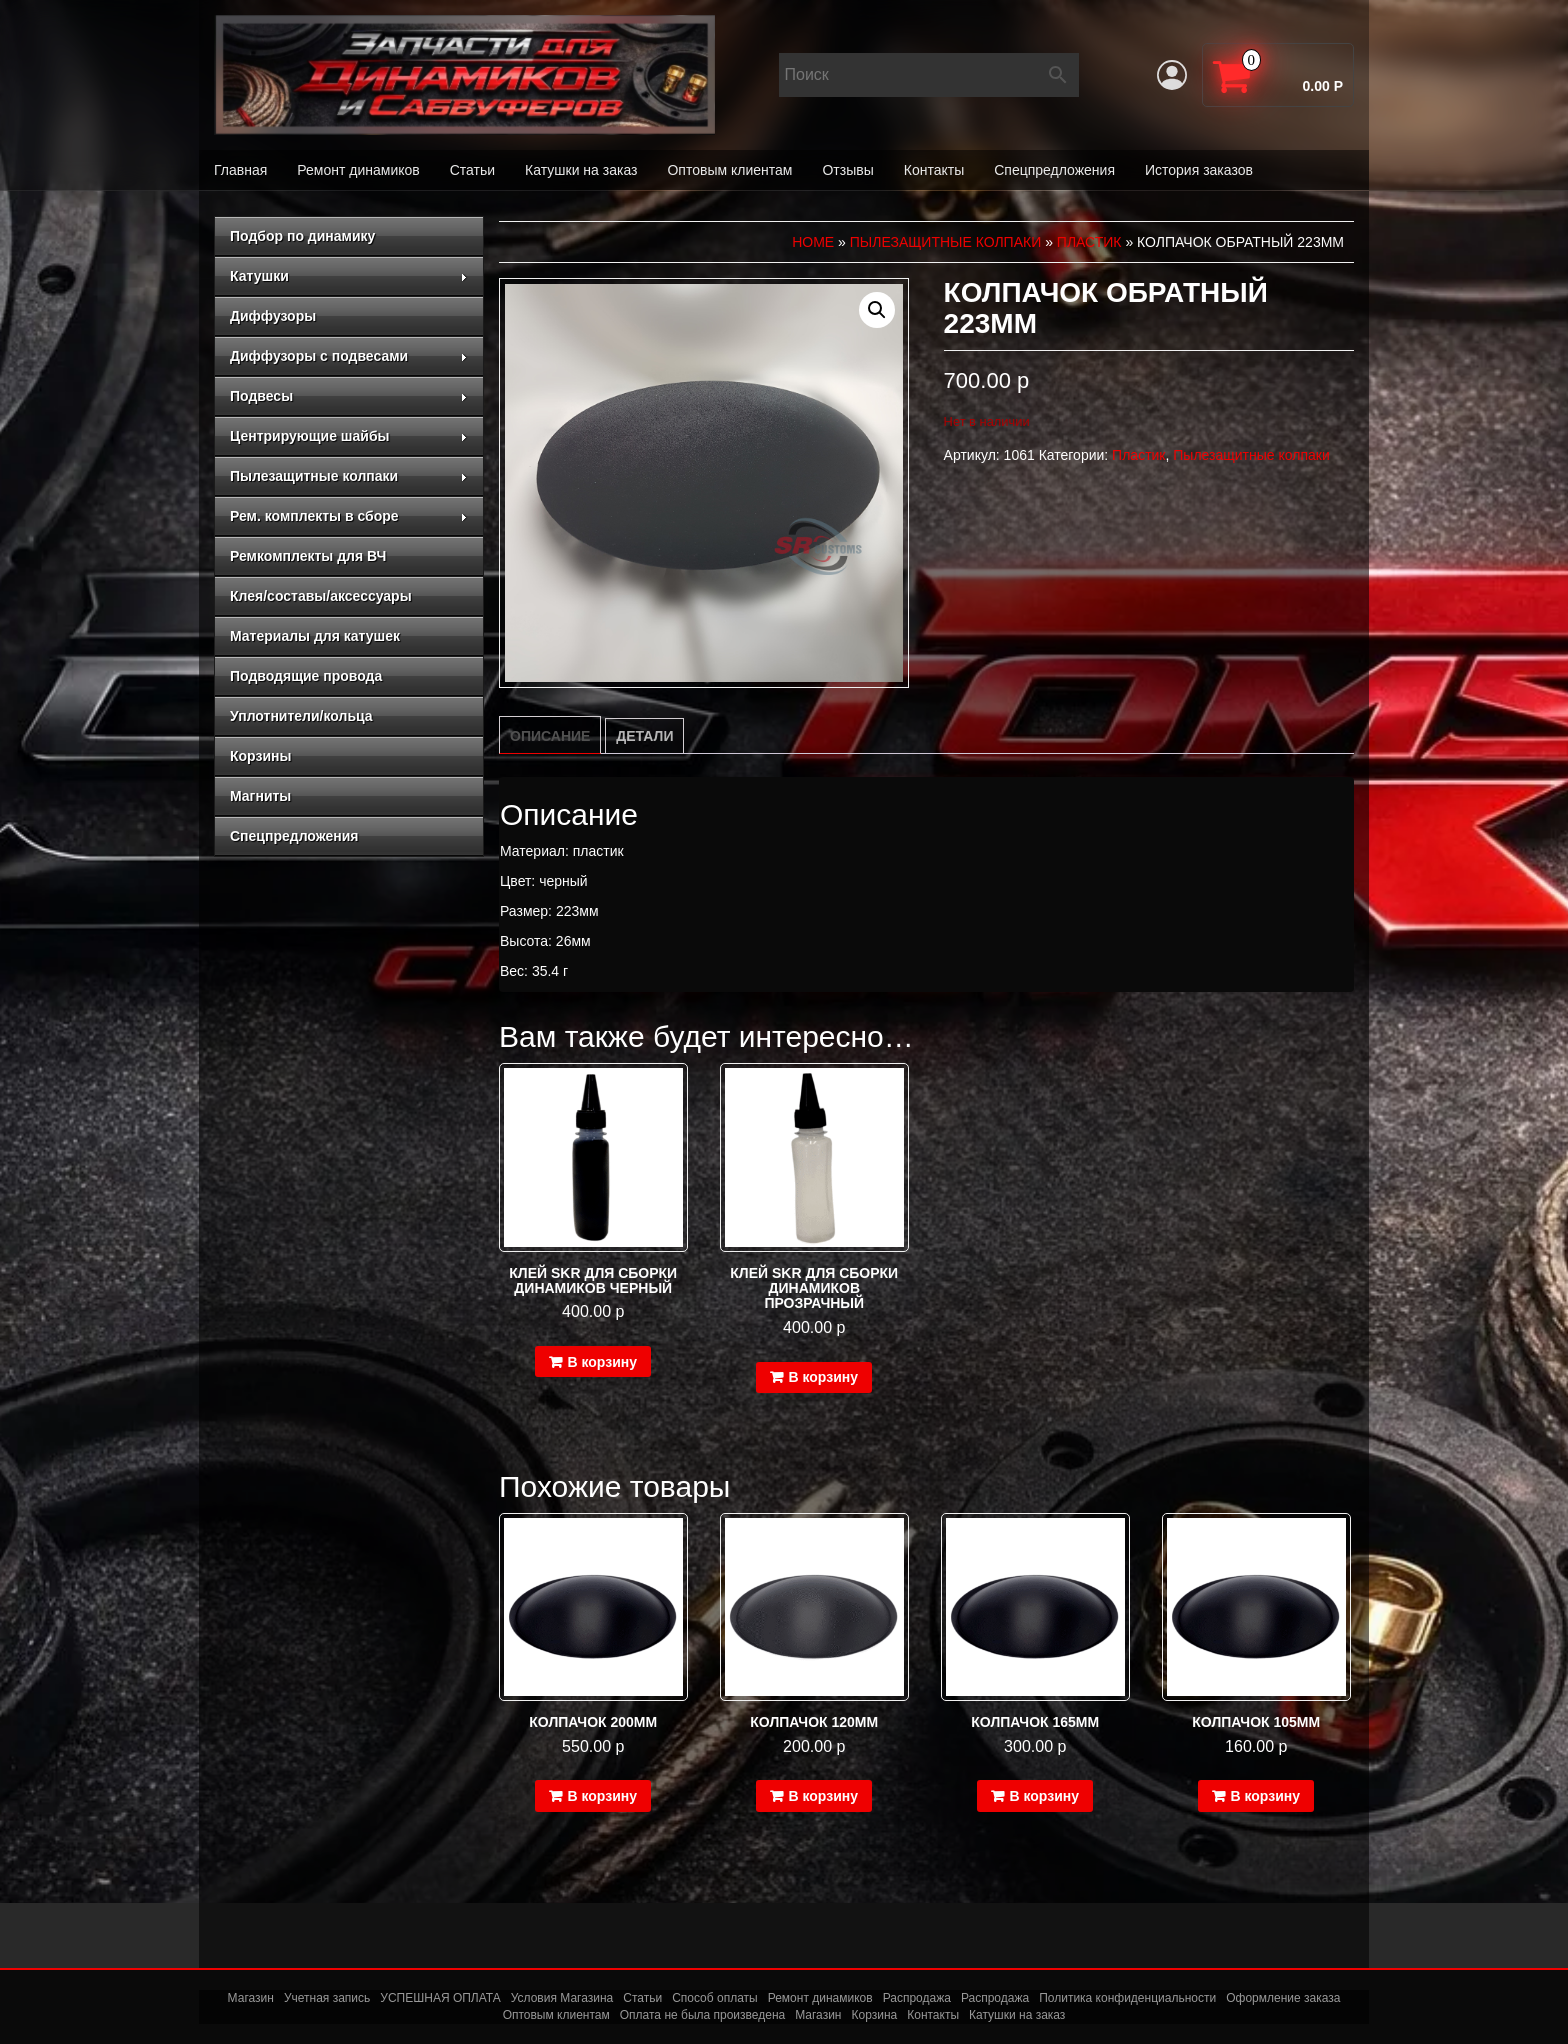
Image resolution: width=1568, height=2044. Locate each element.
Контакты (934, 170)
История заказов (1199, 170)
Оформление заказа (1283, 1998)
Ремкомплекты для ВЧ (308, 556)
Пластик (1089, 242)
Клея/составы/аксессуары (321, 596)
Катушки (349, 276)
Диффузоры (273, 316)
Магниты (260, 796)
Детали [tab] (644, 736)
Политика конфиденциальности (1127, 1998)
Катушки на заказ (581, 170)
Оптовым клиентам (729, 170)
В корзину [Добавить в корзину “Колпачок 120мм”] (823, 1796)
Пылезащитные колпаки (349, 476)
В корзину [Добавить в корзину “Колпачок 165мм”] (1044, 1796)
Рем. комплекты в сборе (349, 516)
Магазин (251, 1998)
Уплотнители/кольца (301, 716)
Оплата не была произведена (702, 2015)
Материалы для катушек (315, 636)
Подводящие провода (306, 676)
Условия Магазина (562, 1998)
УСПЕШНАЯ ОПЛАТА (440, 1998)
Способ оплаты (715, 1998)
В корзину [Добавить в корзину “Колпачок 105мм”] (1265, 1796)
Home (813, 242)
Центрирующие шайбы (349, 436)
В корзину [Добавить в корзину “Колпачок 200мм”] (602, 1796)
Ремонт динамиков (358, 170)
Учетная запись (327, 1998)
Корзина (875, 2015)
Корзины (260, 756)
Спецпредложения (1054, 170)
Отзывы (847, 170)
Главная (240, 170)
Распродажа (917, 1998)
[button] (877, 310)
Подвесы (349, 396)
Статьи (472, 170)
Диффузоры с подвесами (349, 356)
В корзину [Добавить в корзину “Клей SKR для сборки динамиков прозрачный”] (823, 1377)
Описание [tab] (550, 736)
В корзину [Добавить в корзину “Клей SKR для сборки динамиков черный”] (602, 1362)
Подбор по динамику (302, 236)
